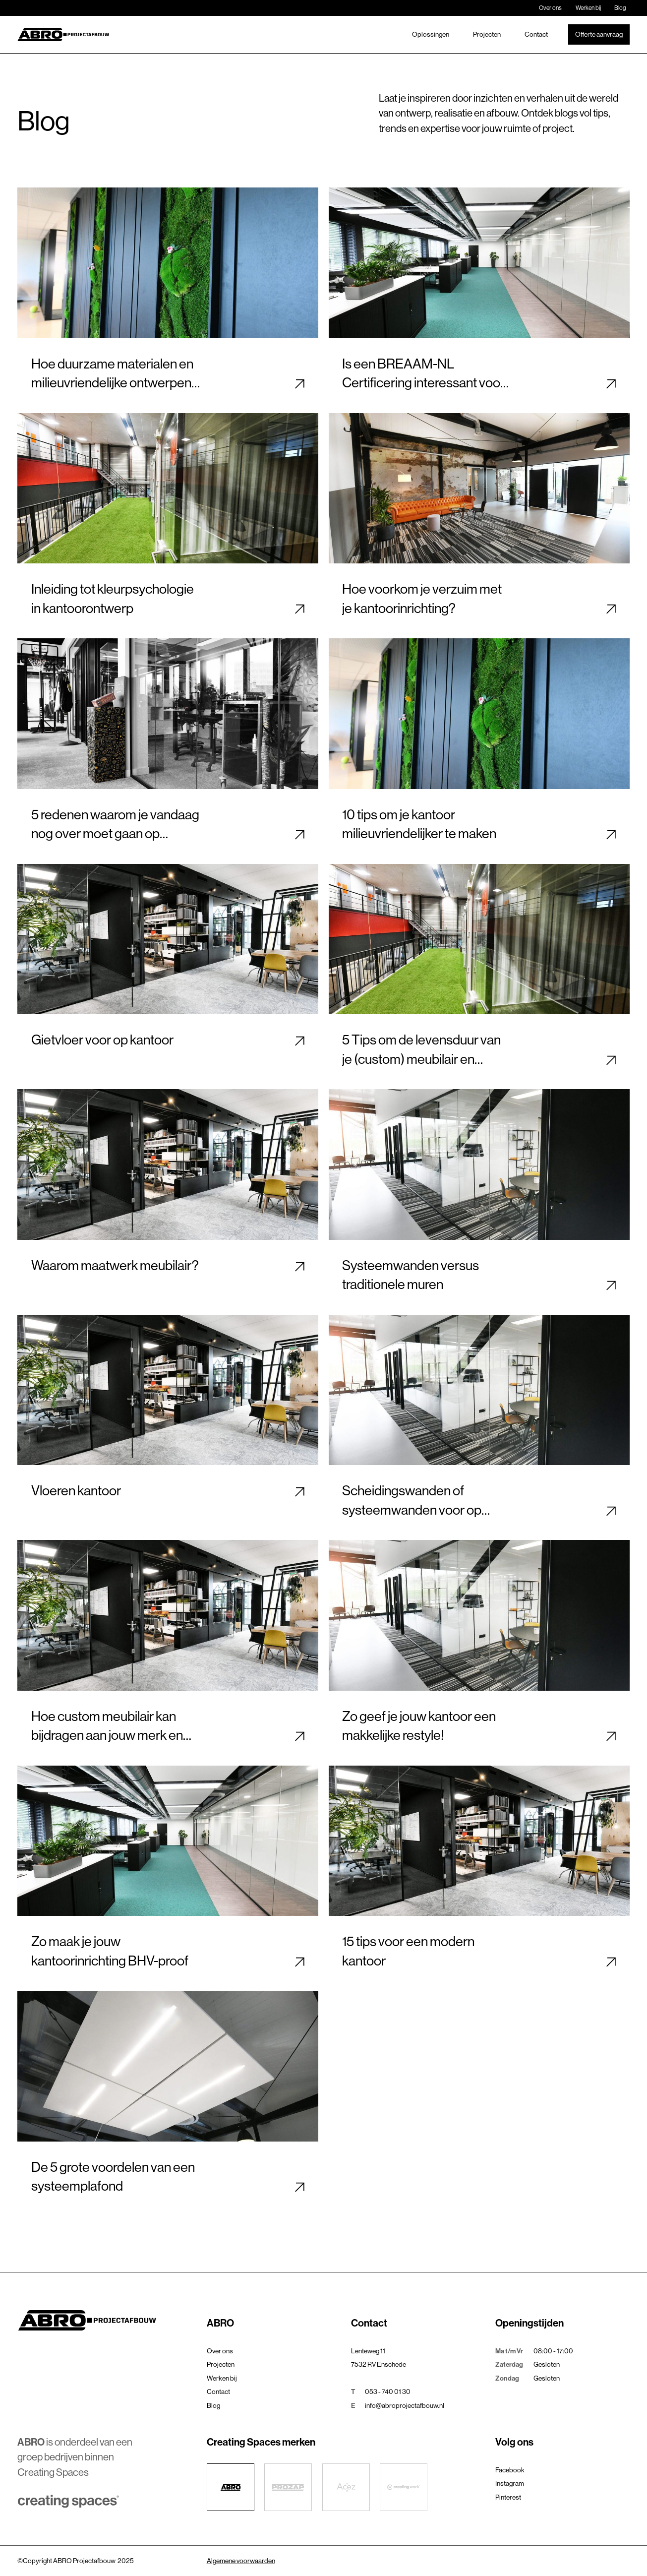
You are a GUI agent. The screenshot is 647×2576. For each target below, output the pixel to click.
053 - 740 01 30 (388, 2391)
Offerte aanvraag (599, 34)
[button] (274, 2322)
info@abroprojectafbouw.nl (404, 2405)
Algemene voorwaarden (241, 2561)
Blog (620, 7)
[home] (63, 34)
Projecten (487, 34)
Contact (536, 34)
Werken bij (588, 7)
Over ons (550, 7)
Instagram (509, 2483)
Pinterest (508, 2497)
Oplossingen (430, 34)
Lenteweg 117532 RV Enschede (378, 2357)
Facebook (510, 2470)
